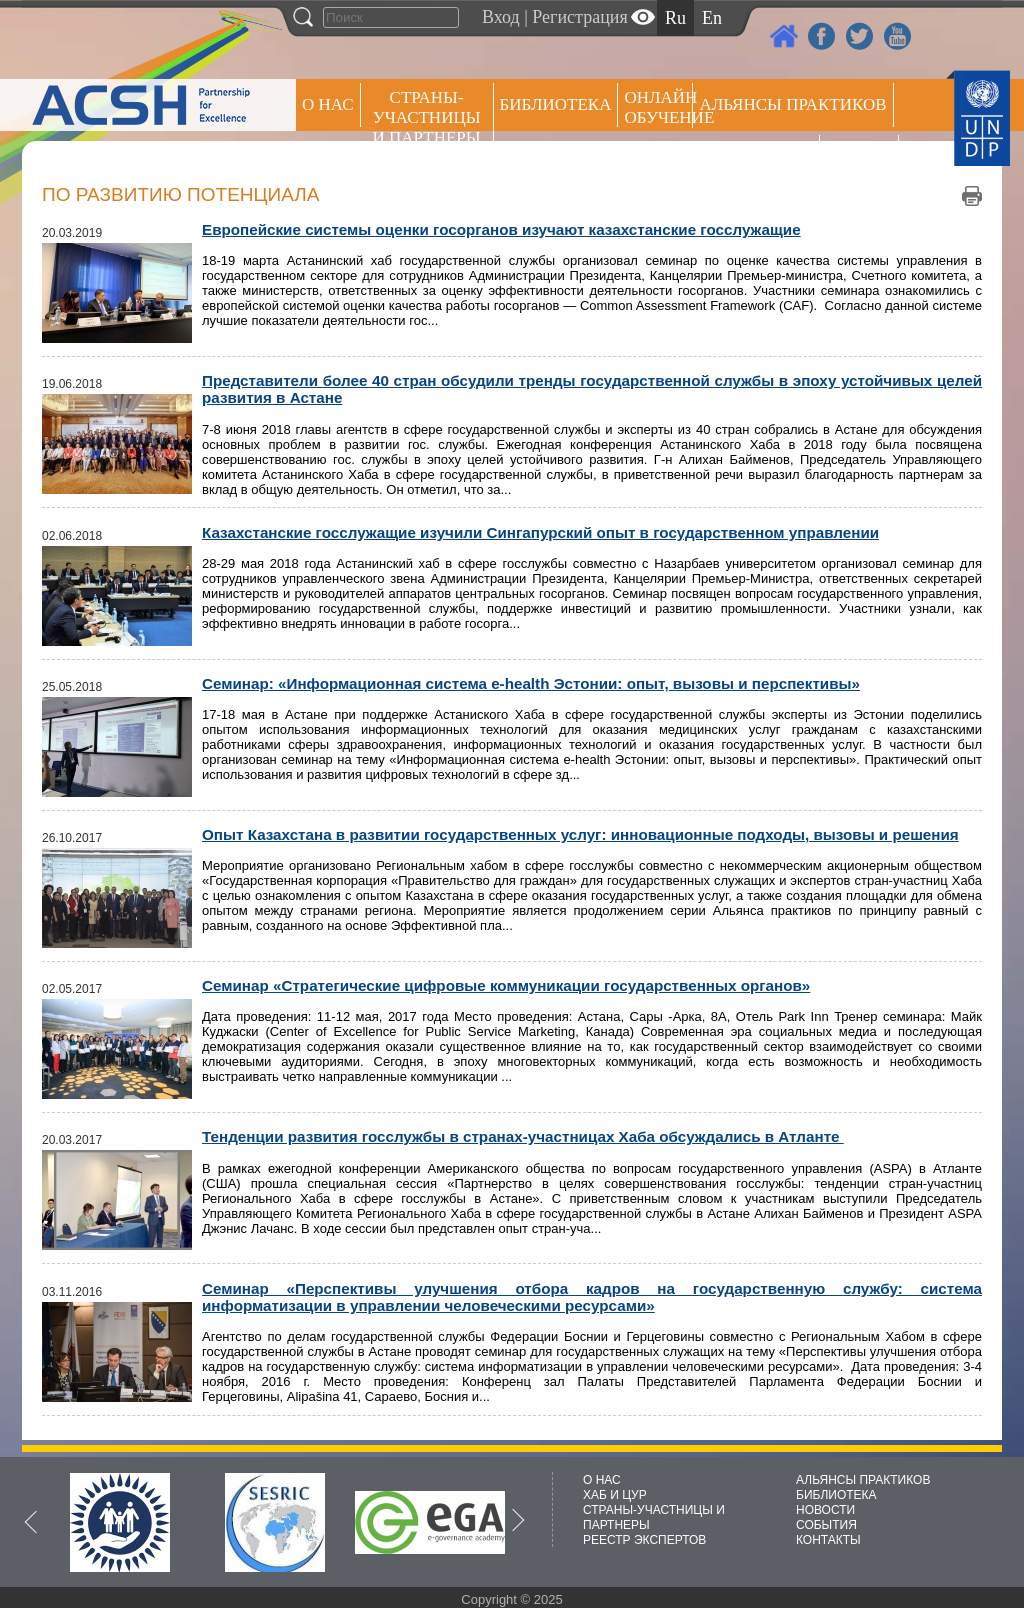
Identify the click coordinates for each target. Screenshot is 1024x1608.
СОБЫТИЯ (826, 1525)
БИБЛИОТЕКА (836, 1495)
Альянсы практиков (792, 104)
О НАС (328, 104)
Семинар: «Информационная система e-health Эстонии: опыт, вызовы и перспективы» (531, 683)
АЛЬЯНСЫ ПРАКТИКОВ (863, 1480)
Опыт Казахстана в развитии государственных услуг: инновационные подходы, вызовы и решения (580, 834)
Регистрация (579, 17)
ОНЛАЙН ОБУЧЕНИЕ (658, 107)
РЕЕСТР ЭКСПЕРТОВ (862, 159)
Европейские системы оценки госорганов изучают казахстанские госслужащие (501, 229)
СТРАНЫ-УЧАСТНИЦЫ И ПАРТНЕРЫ (427, 117)
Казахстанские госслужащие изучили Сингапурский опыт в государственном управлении (540, 532)
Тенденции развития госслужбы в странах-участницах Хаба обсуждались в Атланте (523, 1136)
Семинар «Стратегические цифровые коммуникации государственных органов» (506, 985)
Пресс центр (756, 156)
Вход (501, 17)
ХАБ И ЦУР (615, 1495)
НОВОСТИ (825, 1510)
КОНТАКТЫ (828, 1540)
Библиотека (556, 104)
